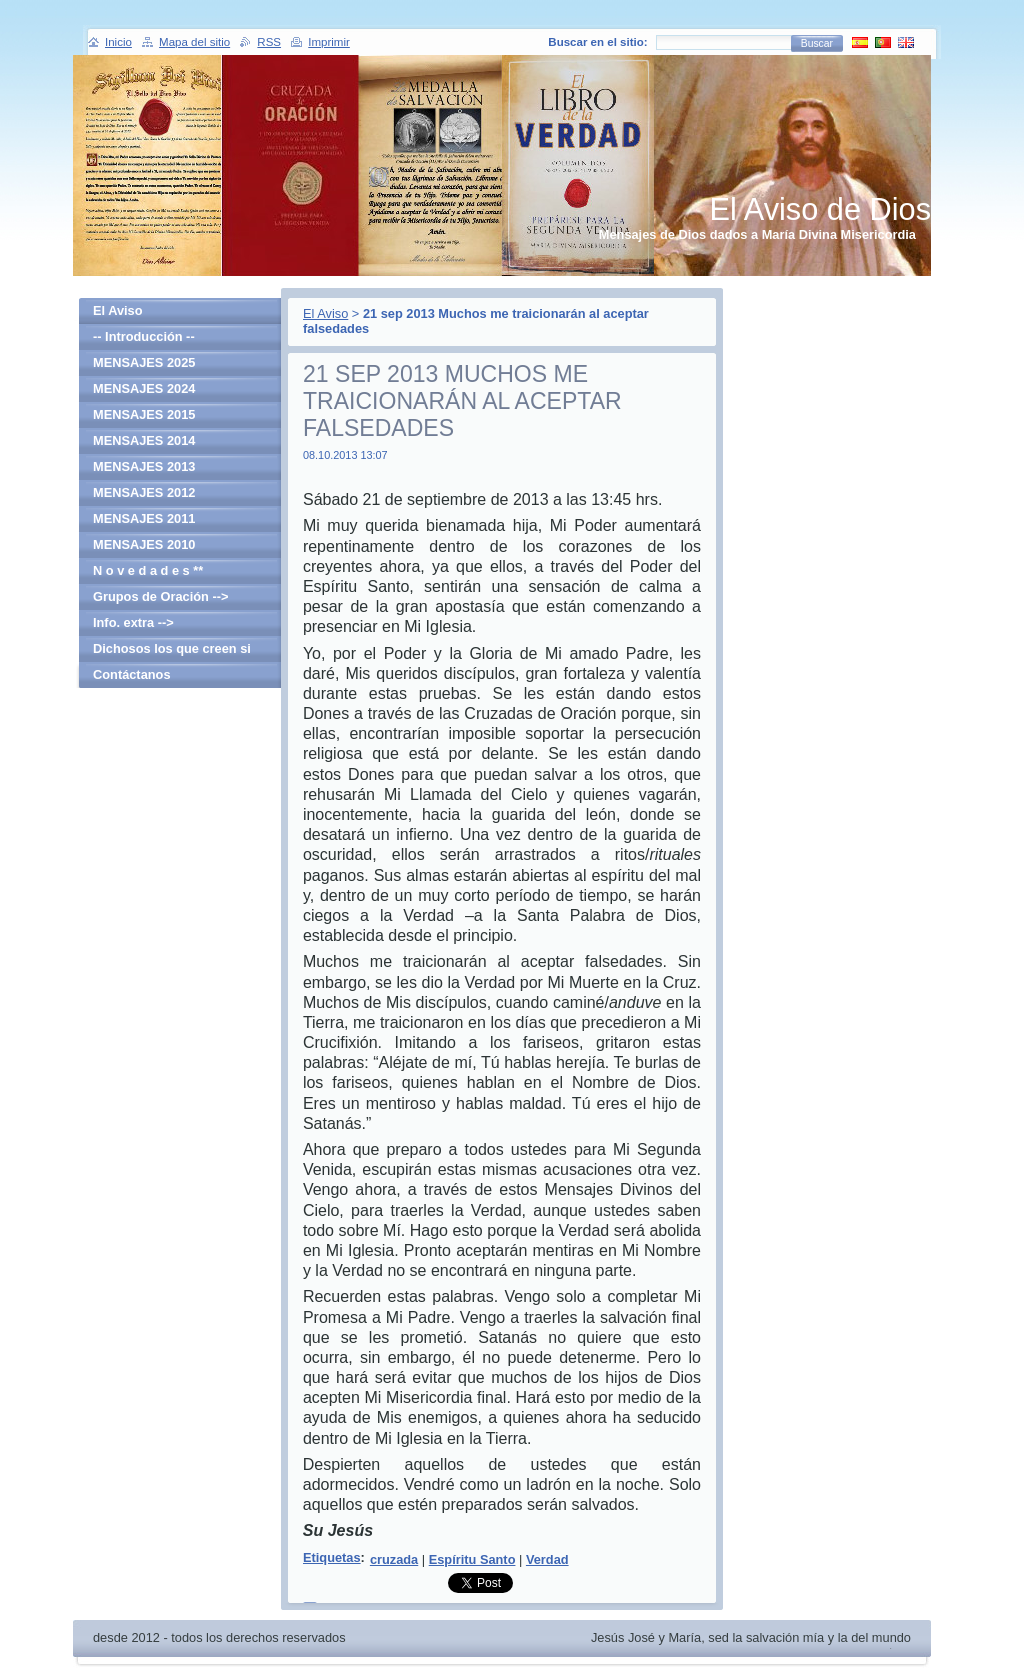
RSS (269, 42)
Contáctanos (132, 674)
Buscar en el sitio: (597, 42)
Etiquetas (332, 1557)
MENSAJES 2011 (144, 518)
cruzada (394, 1559)
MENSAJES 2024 (144, 388)
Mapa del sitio (194, 42)
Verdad (547, 1559)
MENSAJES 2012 (144, 492)
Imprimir (329, 42)
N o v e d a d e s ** (148, 570)
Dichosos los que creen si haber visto (172, 651)
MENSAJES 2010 (144, 544)
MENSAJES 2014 (144, 440)
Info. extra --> (133, 622)
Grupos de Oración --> (160, 596)
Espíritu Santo (472, 1559)
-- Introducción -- (144, 336)
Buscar (817, 43)
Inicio (118, 42)
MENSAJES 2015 (144, 414)
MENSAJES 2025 (144, 362)
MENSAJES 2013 (144, 466)
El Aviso (325, 313)
